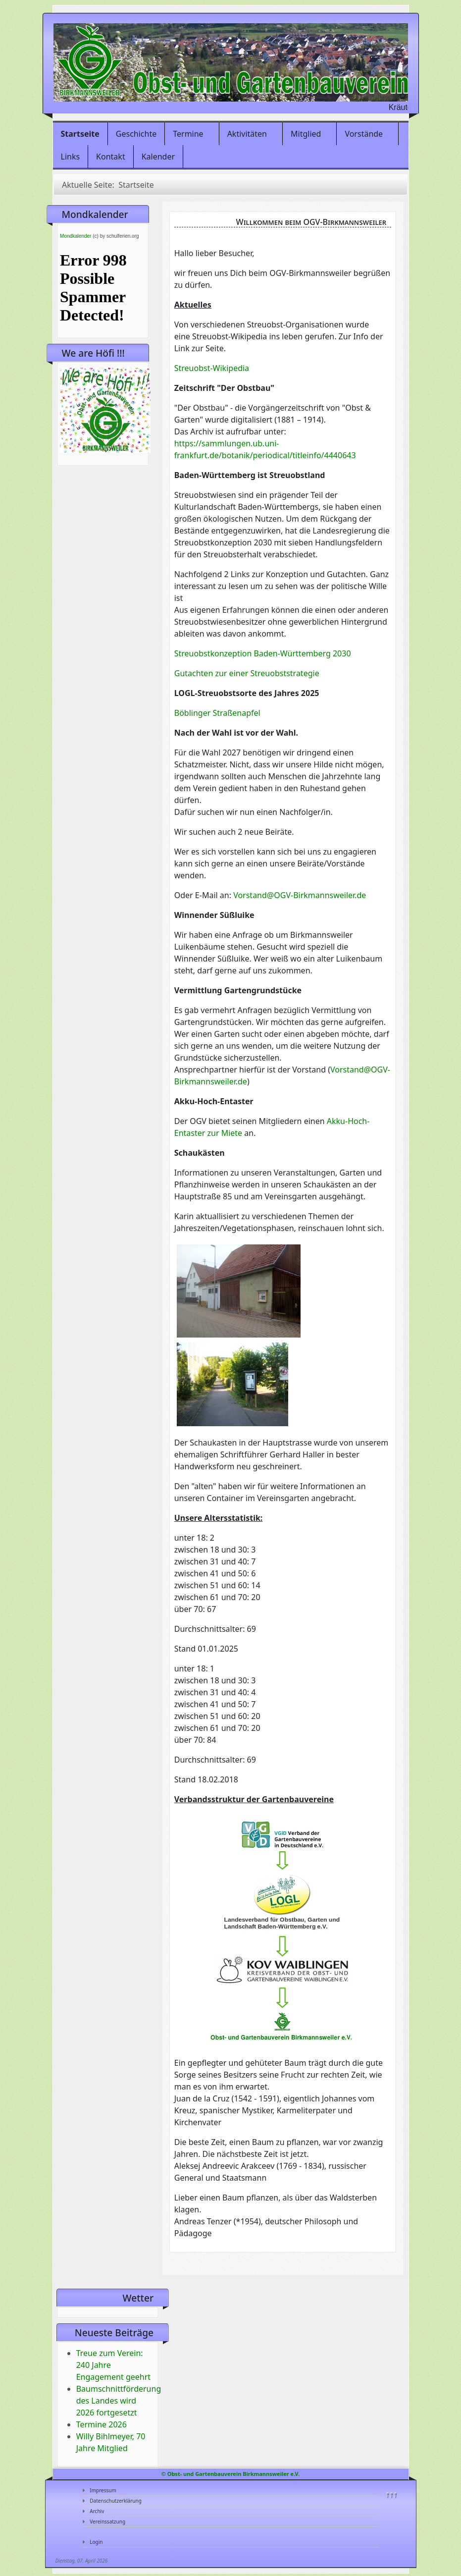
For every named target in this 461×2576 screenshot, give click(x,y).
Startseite (80, 133)
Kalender (158, 156)
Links (70, 156)
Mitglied (306, 133)
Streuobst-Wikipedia (211, 368)
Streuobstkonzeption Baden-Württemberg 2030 (262, 653)
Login (96, 2541)
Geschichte (136, 133)
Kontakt (110, 156)
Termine (188, 133)
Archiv (97, 2511)
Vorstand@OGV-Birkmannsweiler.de (299, 895)
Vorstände (364, 133)
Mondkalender (75, 236)
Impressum (103, 2490)
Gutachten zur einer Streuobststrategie (246, 673)
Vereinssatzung (107, 2521)
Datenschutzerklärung (116, 2500)
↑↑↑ (391, 2493)
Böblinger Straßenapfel (217, 712)
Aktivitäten (247, 133)
